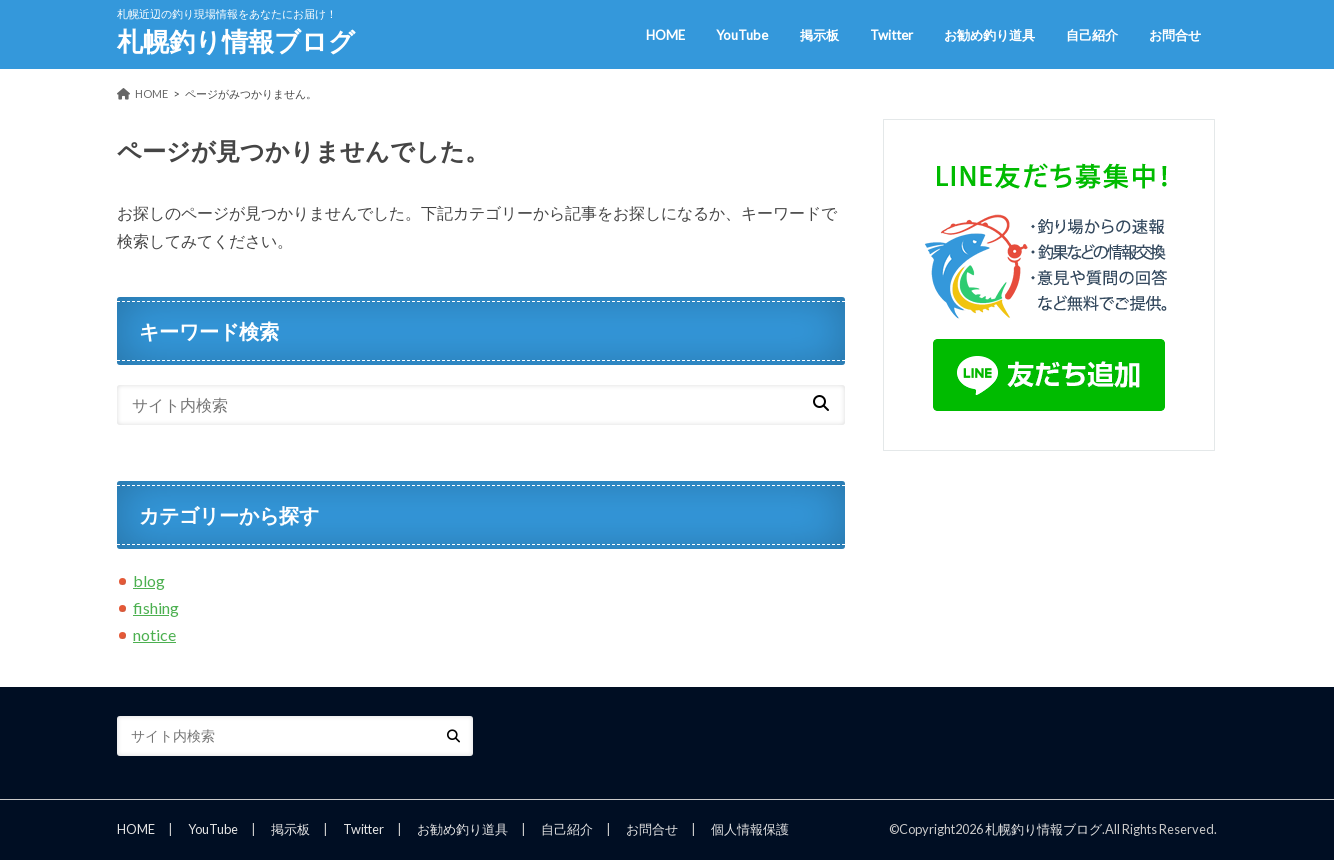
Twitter (891, 35)
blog (149, 580)
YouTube (742, 35)
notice (154, 634)
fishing (156, 607)
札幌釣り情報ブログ (236, 41)
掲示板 (819, 35)
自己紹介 (1092, 35)
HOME (665, 35)
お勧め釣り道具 (989, 35)
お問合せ (1175, 35)
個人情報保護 (750, 829)
